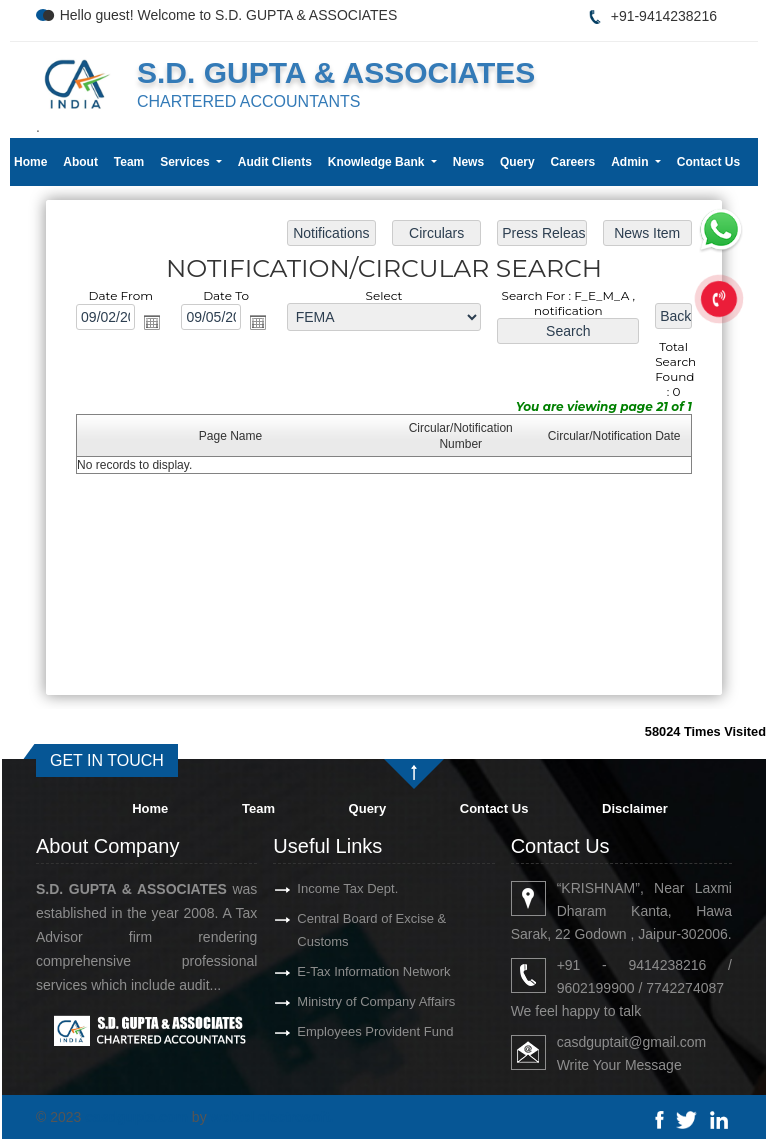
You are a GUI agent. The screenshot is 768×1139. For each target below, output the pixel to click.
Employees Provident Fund (340, 1031)
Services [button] (186, 162)
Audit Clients (275, 162)
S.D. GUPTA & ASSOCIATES (336, 72)
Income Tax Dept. (312, 888)
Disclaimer (635, 808)
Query (517, 162)
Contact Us (708, 162)
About (80, 162)
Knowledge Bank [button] (378, 162)
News (468, 162)
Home (30, 162)
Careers (573, 162)
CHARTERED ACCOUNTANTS (248, 101)
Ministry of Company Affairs (341, 1001)
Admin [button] (631, 162)
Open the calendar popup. (153, 323)
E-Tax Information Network (338, 971)
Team (129, 162)
